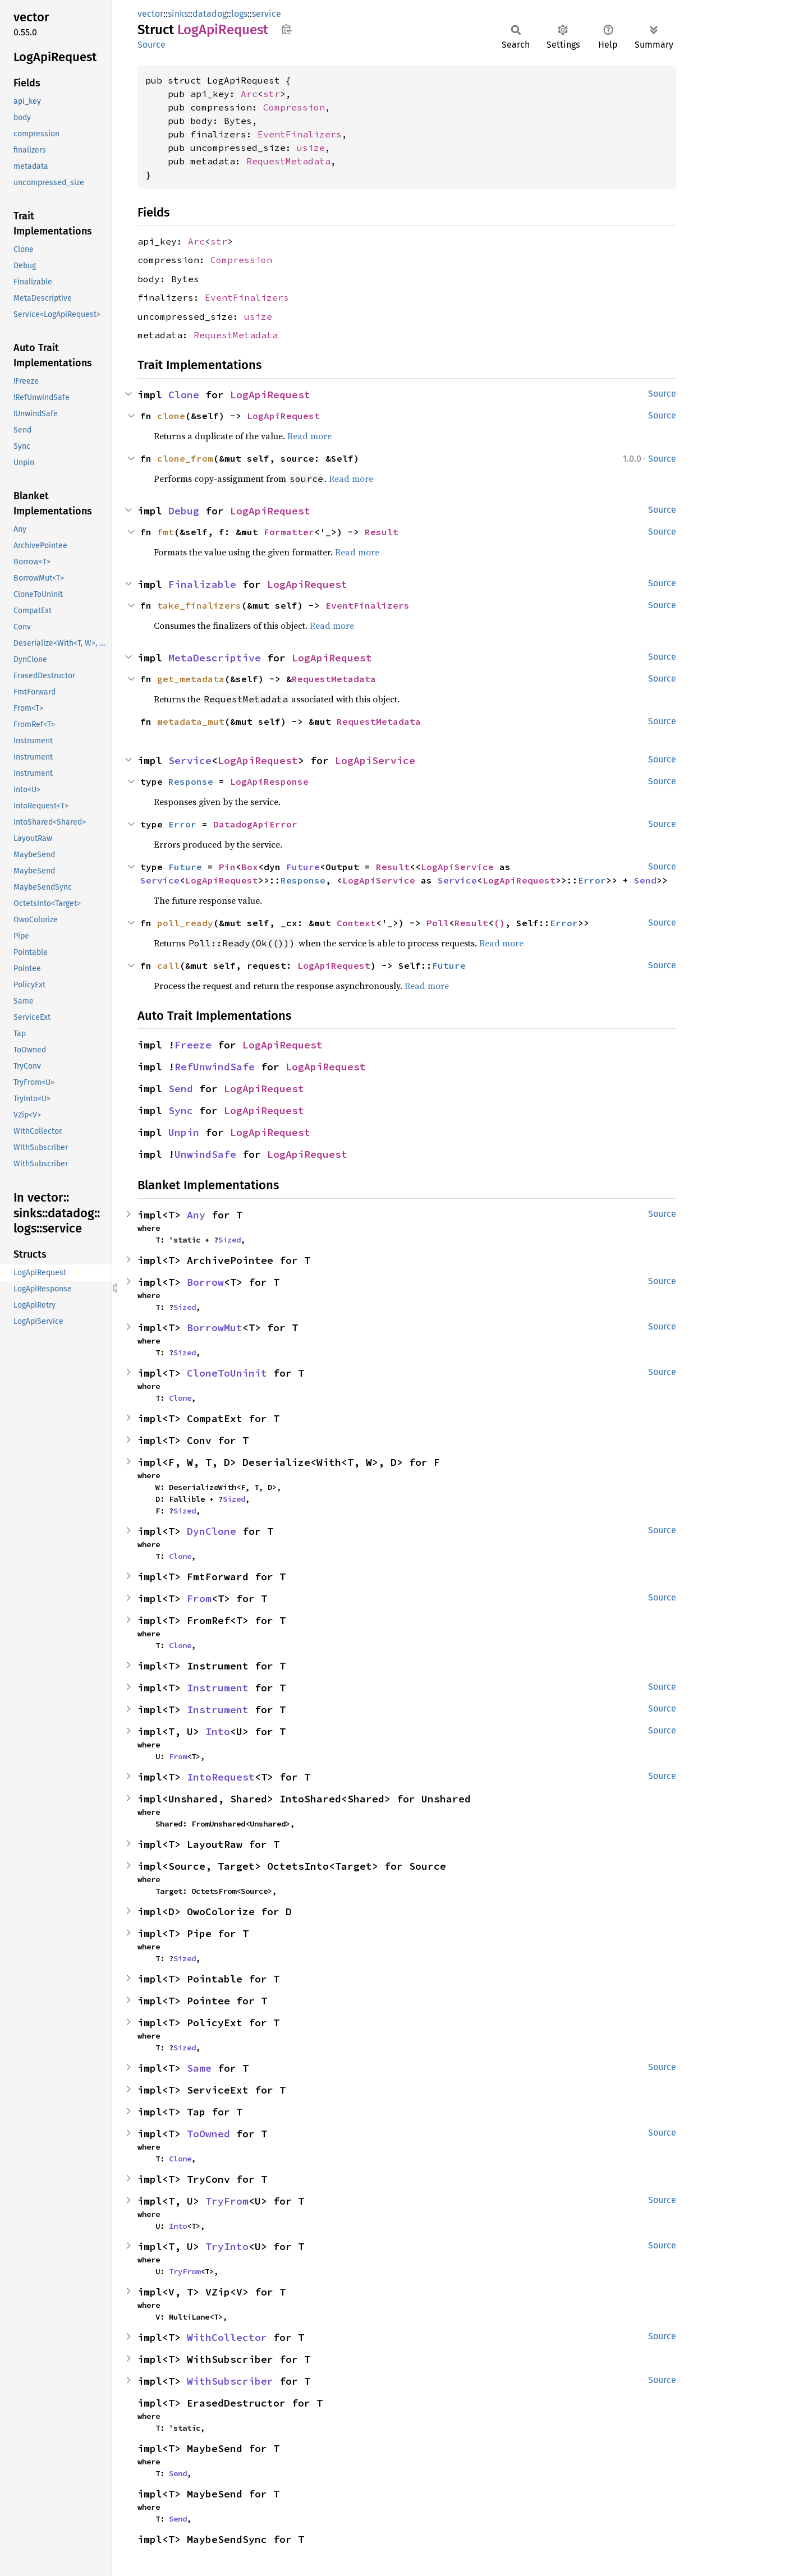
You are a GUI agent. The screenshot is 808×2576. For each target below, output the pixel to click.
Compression (294, 107)
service (266, 13)
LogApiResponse (269, 781)
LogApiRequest (270, 394)
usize (311, 147)
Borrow (205, 1282)
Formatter (289, 531)
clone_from (185, 458)
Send (645, 880)
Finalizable (202, 584)
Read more (309, 436)
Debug (183, 510)
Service (190, 760)
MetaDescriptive (214, 657)
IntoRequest (221, 1776)
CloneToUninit (227, 1373)
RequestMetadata (288, 161)
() (499, 922)
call (168, 965)
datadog (209, 13)
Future (185, 866)
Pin (227, 866)
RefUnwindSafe (215, 1066)
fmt (165, 531)
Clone (183, 394)
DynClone (211, 1531)
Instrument (218, 1687)
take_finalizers (199, 605)
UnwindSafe (205, 1154)
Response (190, 781)
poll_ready (185, 922)
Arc (249, 93)
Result (381, 531)
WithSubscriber (230, 2381)
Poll (437, 922)
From (199, 1598)
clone (171, 415)
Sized (229, 1240)
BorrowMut (214, 1327)
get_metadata (190, 678)
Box (249, 866)
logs (239, 13)
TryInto (227, 2246)
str (271, 93)
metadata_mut (190, 721)
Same (199, 2068)
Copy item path (286, 29)
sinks (178, 13)
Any (196, 1214)
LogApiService (375, 760)
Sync (180, 1110)
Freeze (193, 1044)
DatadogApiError (255, 824)
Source (151, 44)
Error (182, 824)
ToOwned (208, 2133)
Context (356, 922)
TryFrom (227, 2201)
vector (150, 13)
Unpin (183, 1132)
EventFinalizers (300, 134)
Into (217, 1731)
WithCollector (227, 2337)
